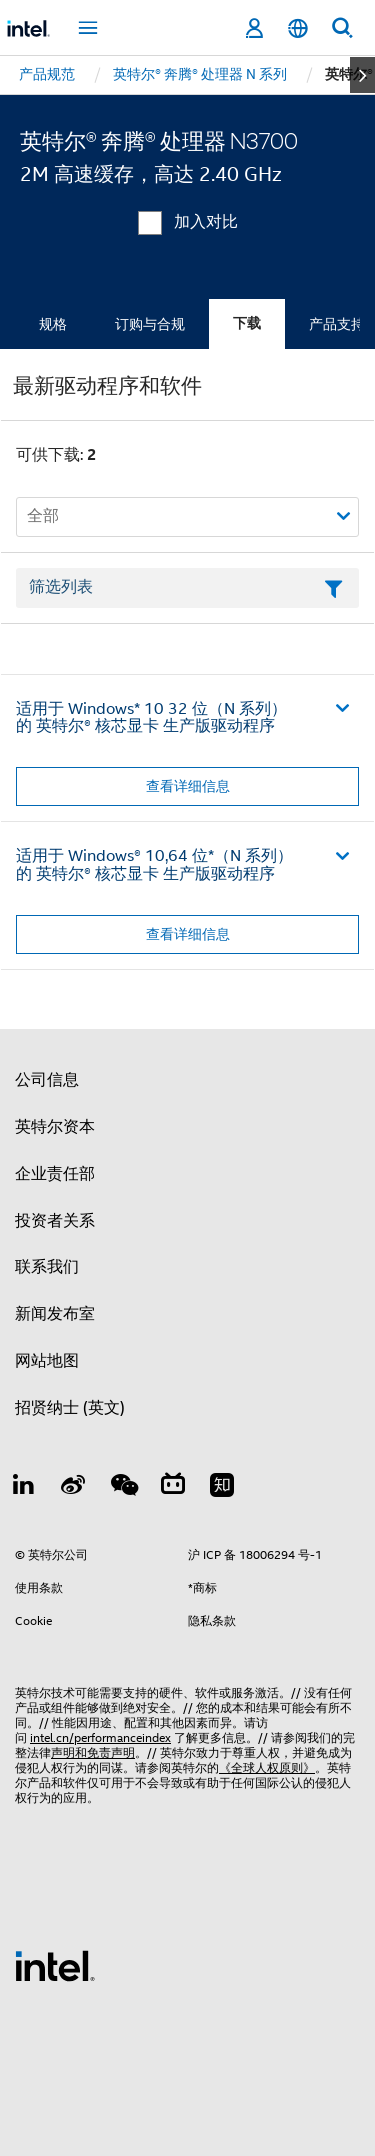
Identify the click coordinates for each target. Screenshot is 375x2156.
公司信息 (47, 1080)
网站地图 (47, 1361)
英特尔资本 (55, 1127)
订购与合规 (150, 324)
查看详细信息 (188, 786)
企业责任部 (55, 1174)
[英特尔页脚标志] (55, 1965)
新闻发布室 (55, 1314)
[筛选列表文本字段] (187, 588)
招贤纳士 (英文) (70, 1408)
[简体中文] (298, 28)
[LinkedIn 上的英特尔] (24, 1488)
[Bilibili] (173, 1488)
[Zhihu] (222, 1488)
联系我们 (47, 1267)
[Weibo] (74, 1488)
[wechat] (123, 1488)
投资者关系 (55, 1221)
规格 (53, 324)
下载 (247, 323)
